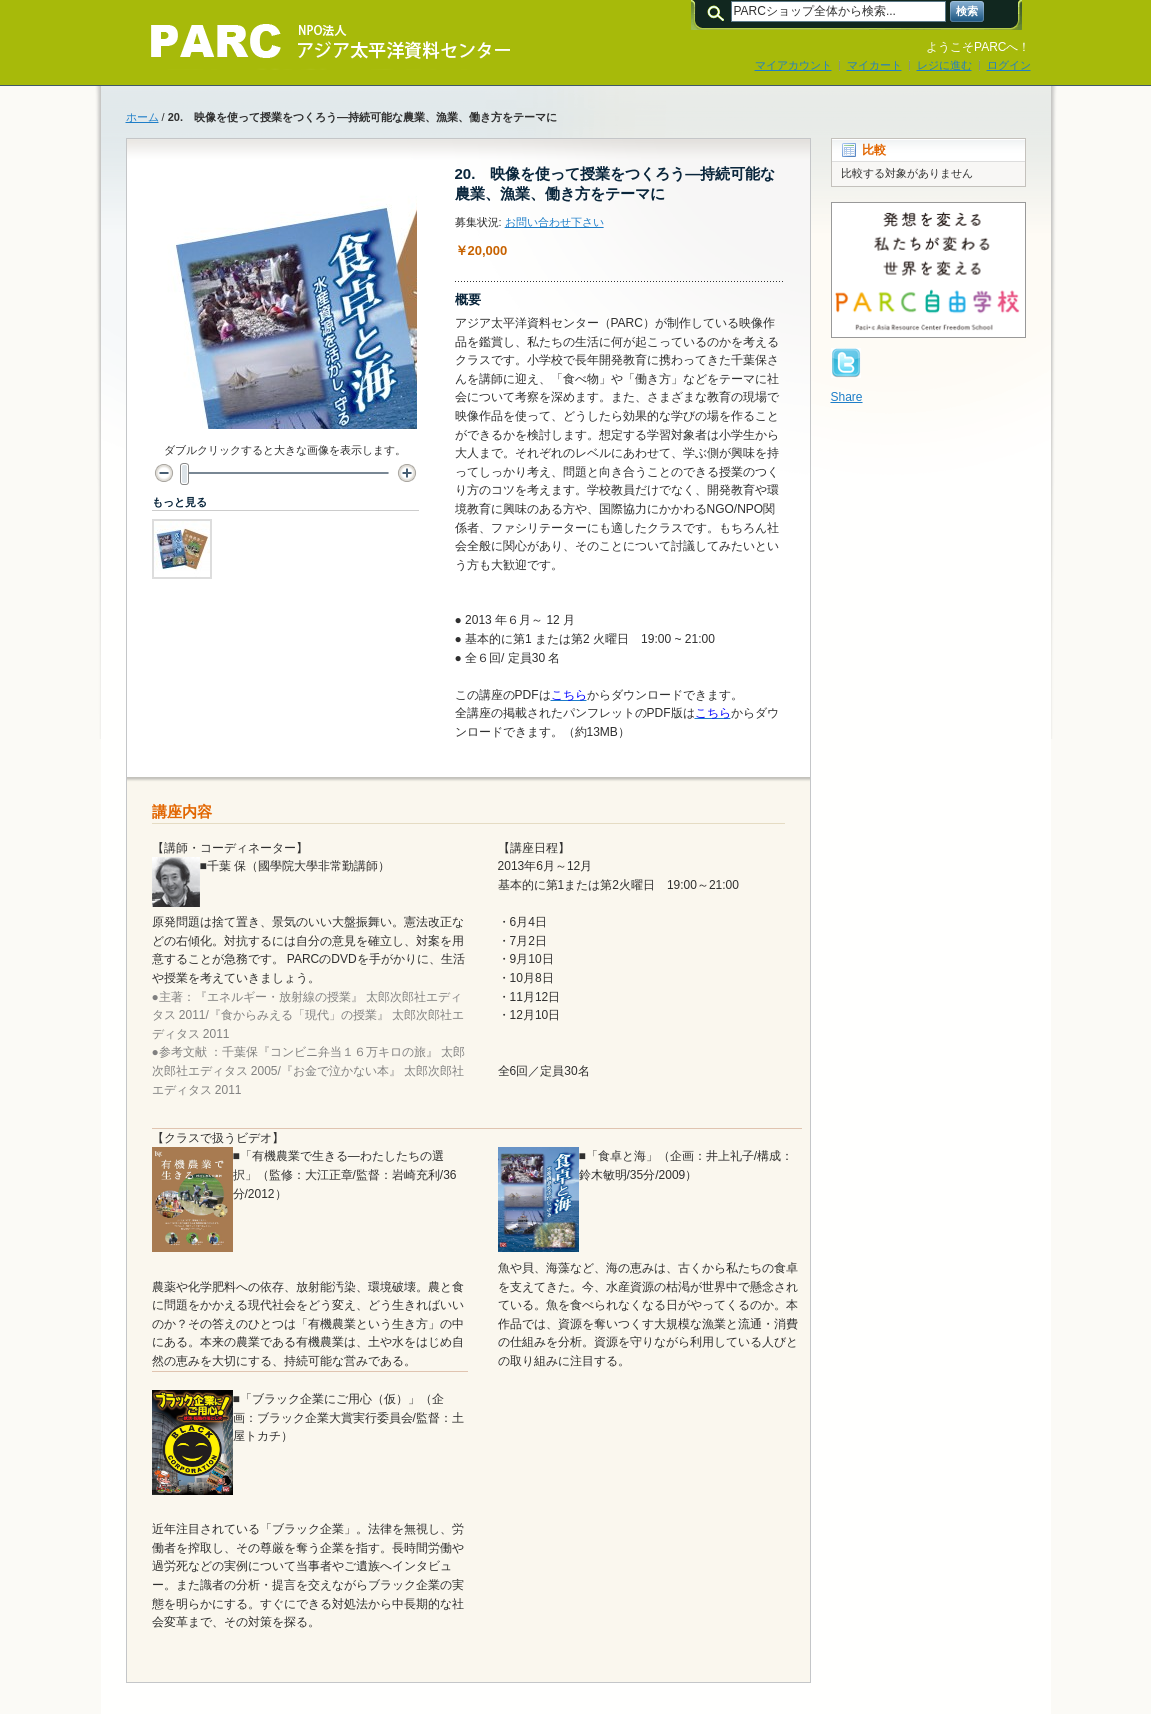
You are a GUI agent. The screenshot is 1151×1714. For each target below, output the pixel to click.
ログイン (1009, 65)
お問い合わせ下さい (554, 222)
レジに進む (944, 65)
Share (847, 397)
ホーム (142, 117)
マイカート (874, 65)
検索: (719, 11)
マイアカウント (793, 65)
